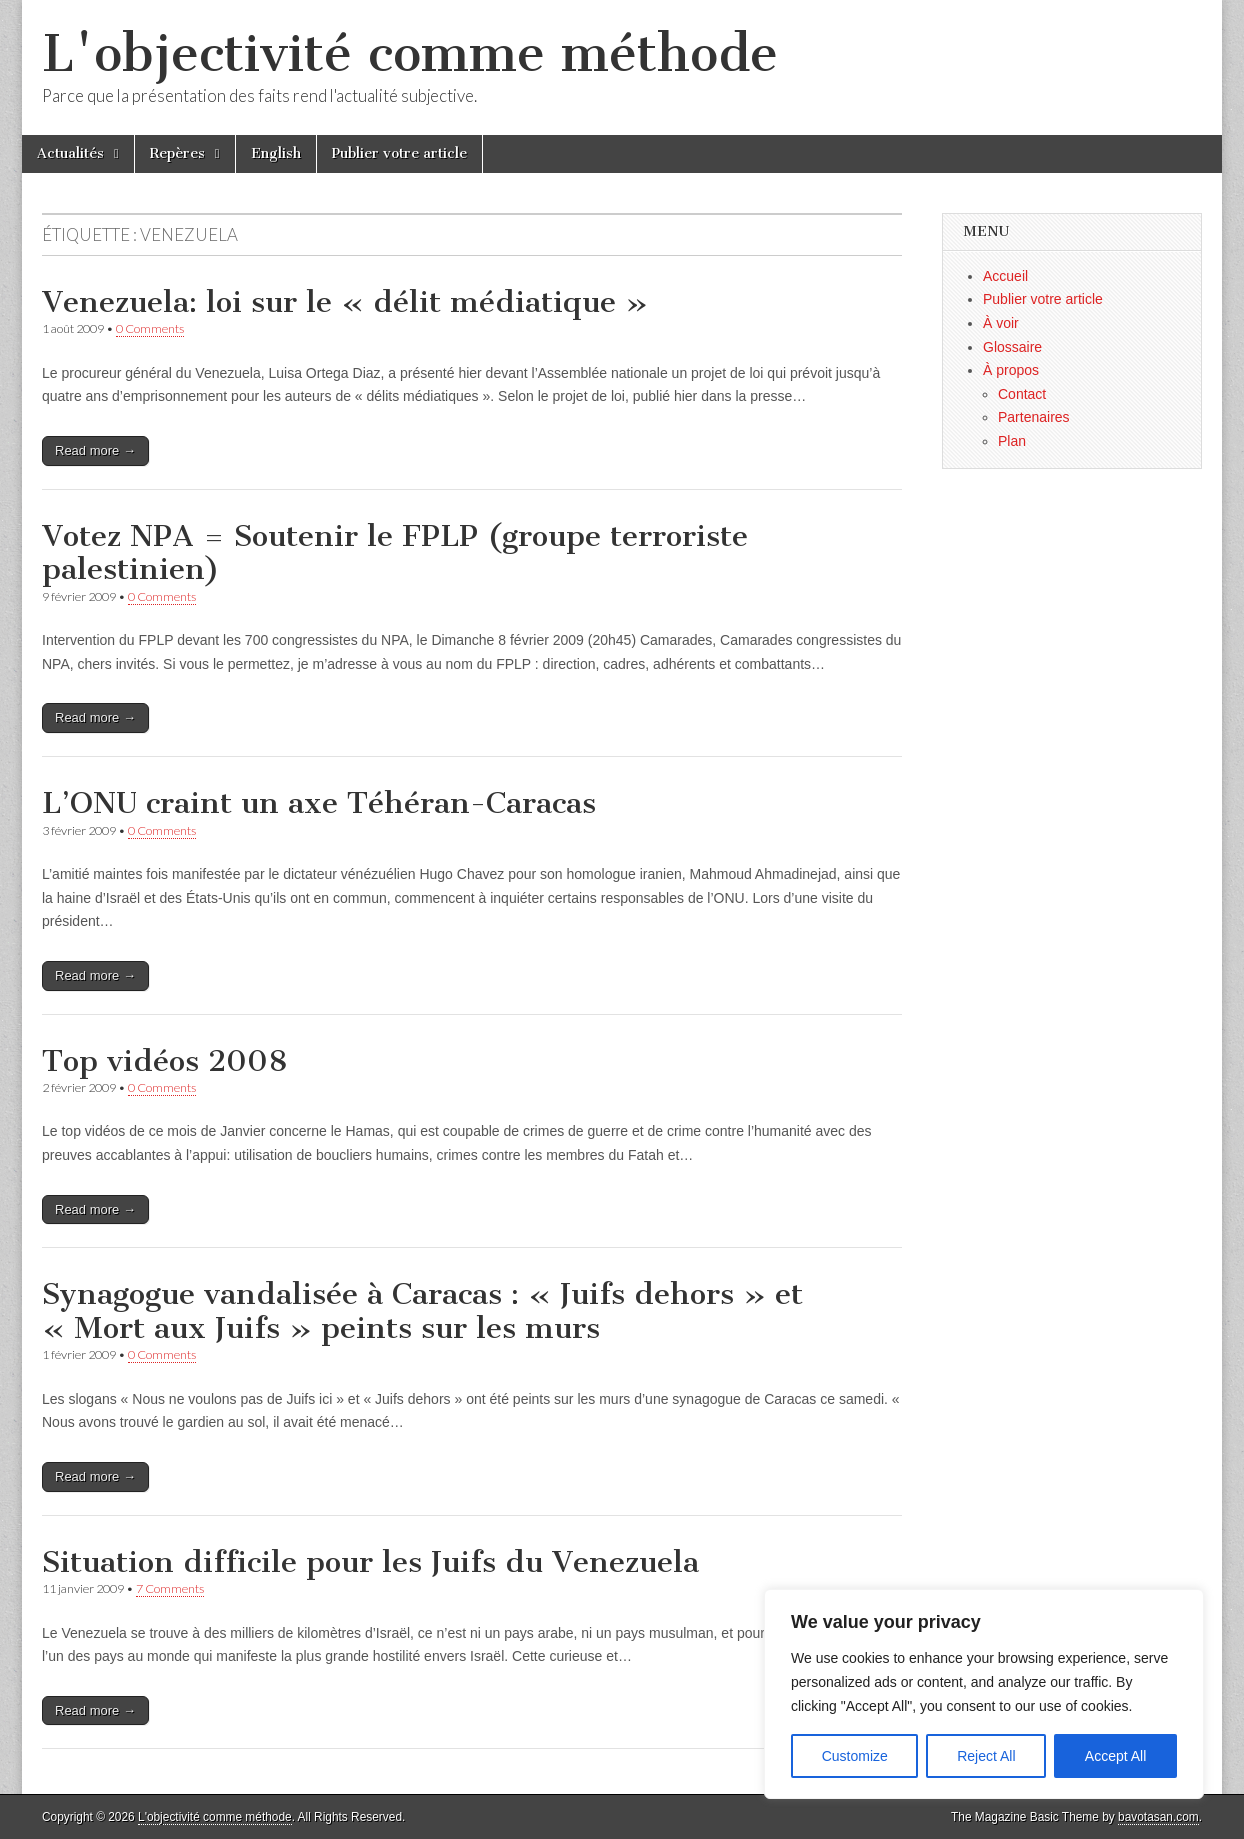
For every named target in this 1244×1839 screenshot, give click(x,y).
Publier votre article (399, 153)
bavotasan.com (1158, 1817)
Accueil (1005, 276)
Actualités (70, 153)
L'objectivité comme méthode (410, 53)
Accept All (1115, 1756)
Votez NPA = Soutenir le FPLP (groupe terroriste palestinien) (395, 553)
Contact (1022, 394)
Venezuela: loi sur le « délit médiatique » (345, 302)
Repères (177, 153)
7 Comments (170, 1588)
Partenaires (1034, 417)
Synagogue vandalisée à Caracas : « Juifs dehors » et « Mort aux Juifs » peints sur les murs (422, 1311)
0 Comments (150, 328)
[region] (984, 1694)
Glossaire (1012, 347)
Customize (855, 1756)
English (276, 153)
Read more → (95, 450)
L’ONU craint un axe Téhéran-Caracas (319, 803)
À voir (1001, 323)
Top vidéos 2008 (164, 1061)
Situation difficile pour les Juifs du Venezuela (370, 1562)
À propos (1011, 370)
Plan (1012, 441)
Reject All (986, 1756)
